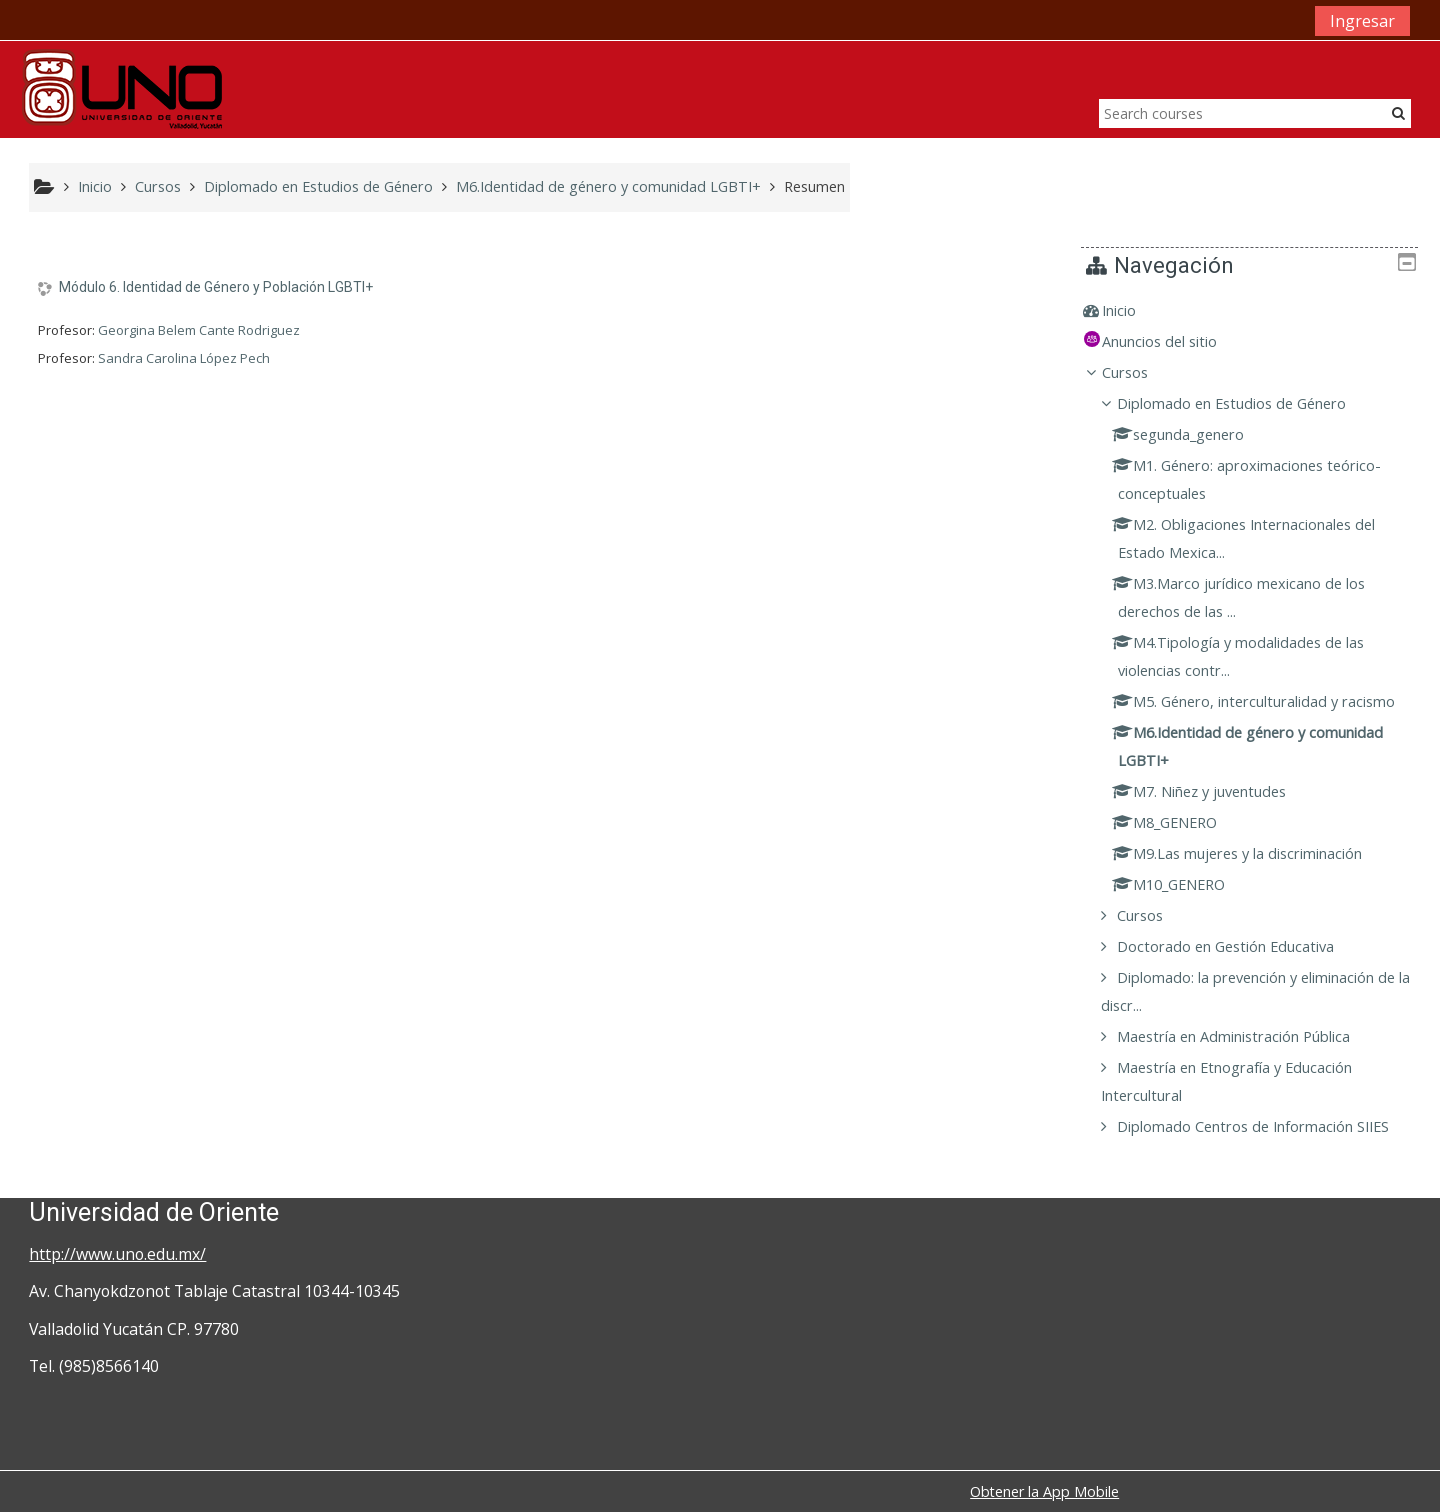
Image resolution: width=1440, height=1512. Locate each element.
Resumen (814, 186)
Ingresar (1362, 21)
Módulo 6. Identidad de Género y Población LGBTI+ (216, 287)
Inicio (1133, 310)
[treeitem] (1256, 311)
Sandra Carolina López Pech (184, 358)
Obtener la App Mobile (1044, 1491)
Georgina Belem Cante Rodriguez (199, 330)
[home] (122, 87)
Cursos (1139, 372)
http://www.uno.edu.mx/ (117, 1254)
